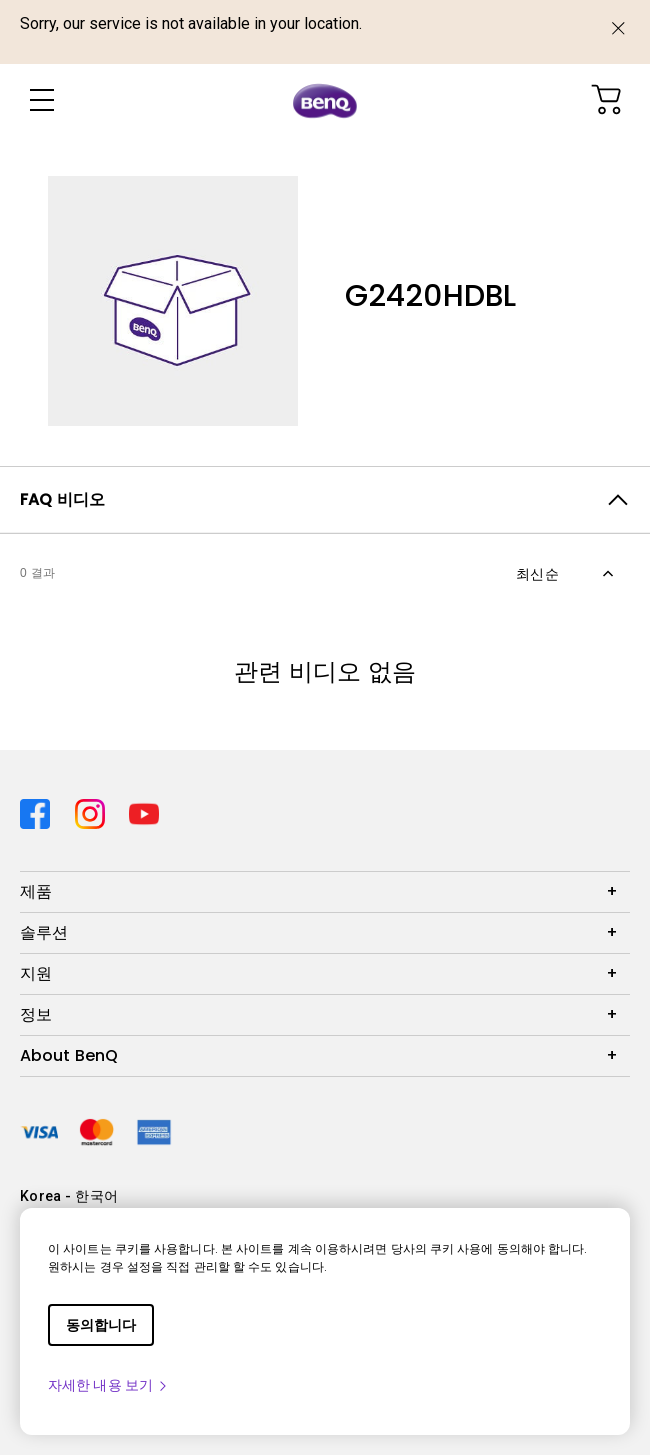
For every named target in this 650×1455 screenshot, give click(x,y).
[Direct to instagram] (94, 809)
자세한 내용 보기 (108, 1385)
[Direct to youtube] (144, 809)
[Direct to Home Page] (325, 101)
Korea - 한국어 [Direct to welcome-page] (69, 1196)
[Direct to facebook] (39, 809)
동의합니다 (101, 1325)
